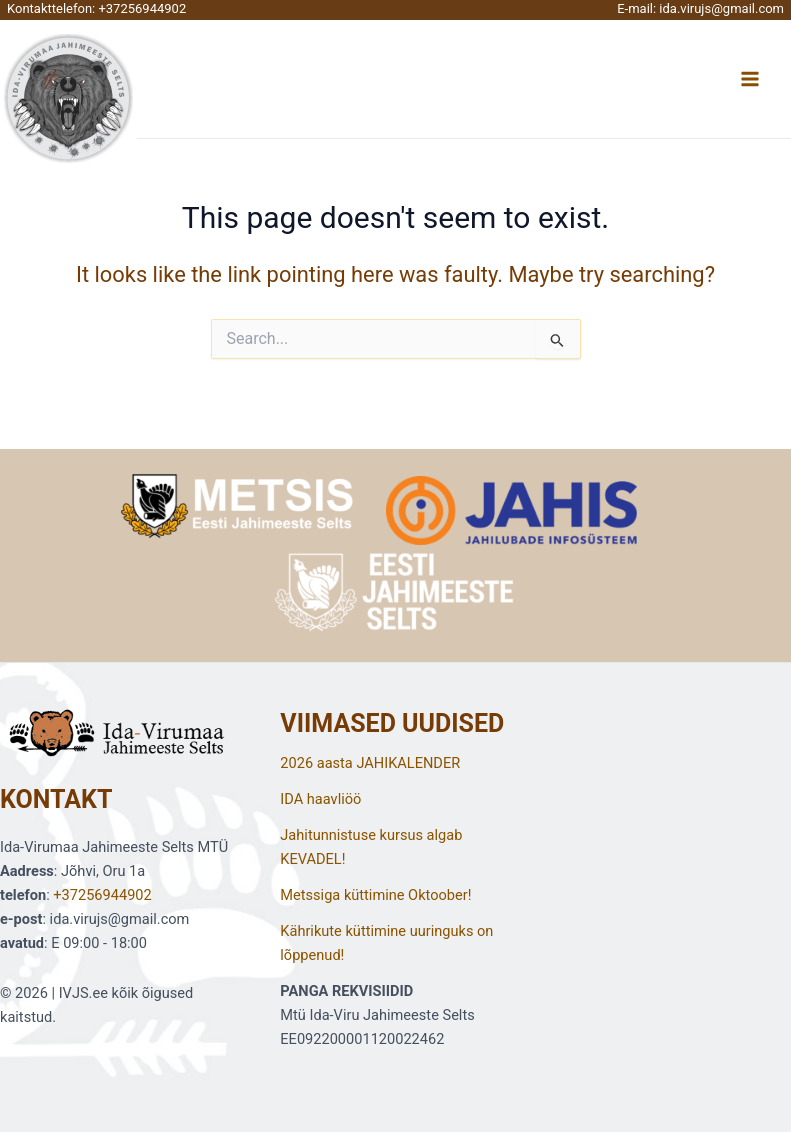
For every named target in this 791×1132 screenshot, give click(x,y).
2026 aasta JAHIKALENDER (370, 763)
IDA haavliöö (320, 799)
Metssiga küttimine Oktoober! (375, 895)
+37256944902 (142, 8)
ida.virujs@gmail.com (721, 8)
